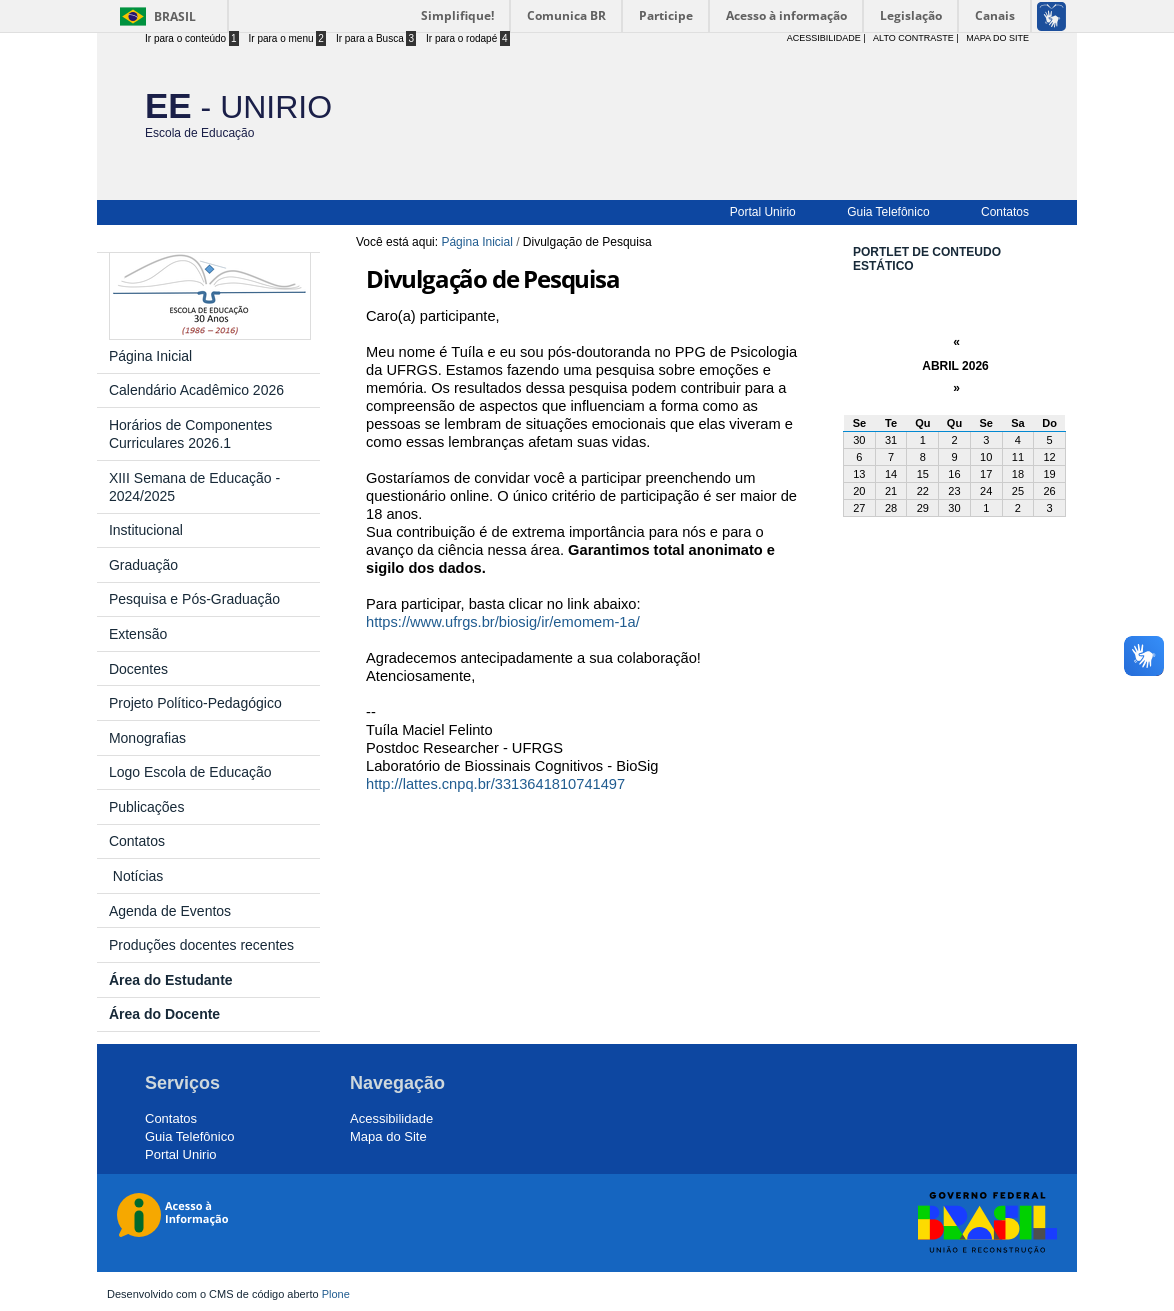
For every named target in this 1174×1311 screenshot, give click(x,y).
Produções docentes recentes (201, 945)
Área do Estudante (174, 980)
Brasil (175, 16)
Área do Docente (164, 1014)
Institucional (146, 530)
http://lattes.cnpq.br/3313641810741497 (495, 784)
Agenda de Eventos (170, 911)
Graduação (143, 565)
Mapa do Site (997, 38)
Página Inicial (476, 242)
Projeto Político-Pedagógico (195, 703)
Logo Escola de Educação (190, 772)
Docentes (138, 669)
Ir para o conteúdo (192, 38)
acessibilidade (824, 38)
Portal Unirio (763, 212)
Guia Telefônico (888, 212)
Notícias (136, 876)
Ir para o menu (287, 38)
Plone (336, 1294)
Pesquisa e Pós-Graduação (194, 599)
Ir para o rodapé (468, 38)
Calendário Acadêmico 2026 (196, 390)
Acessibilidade (391, 1118)
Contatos (1005, 212)
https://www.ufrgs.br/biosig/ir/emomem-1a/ (503, 622)
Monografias (147, 738)
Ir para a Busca (376, 38)
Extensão (138, 634)
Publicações (147, 807)
